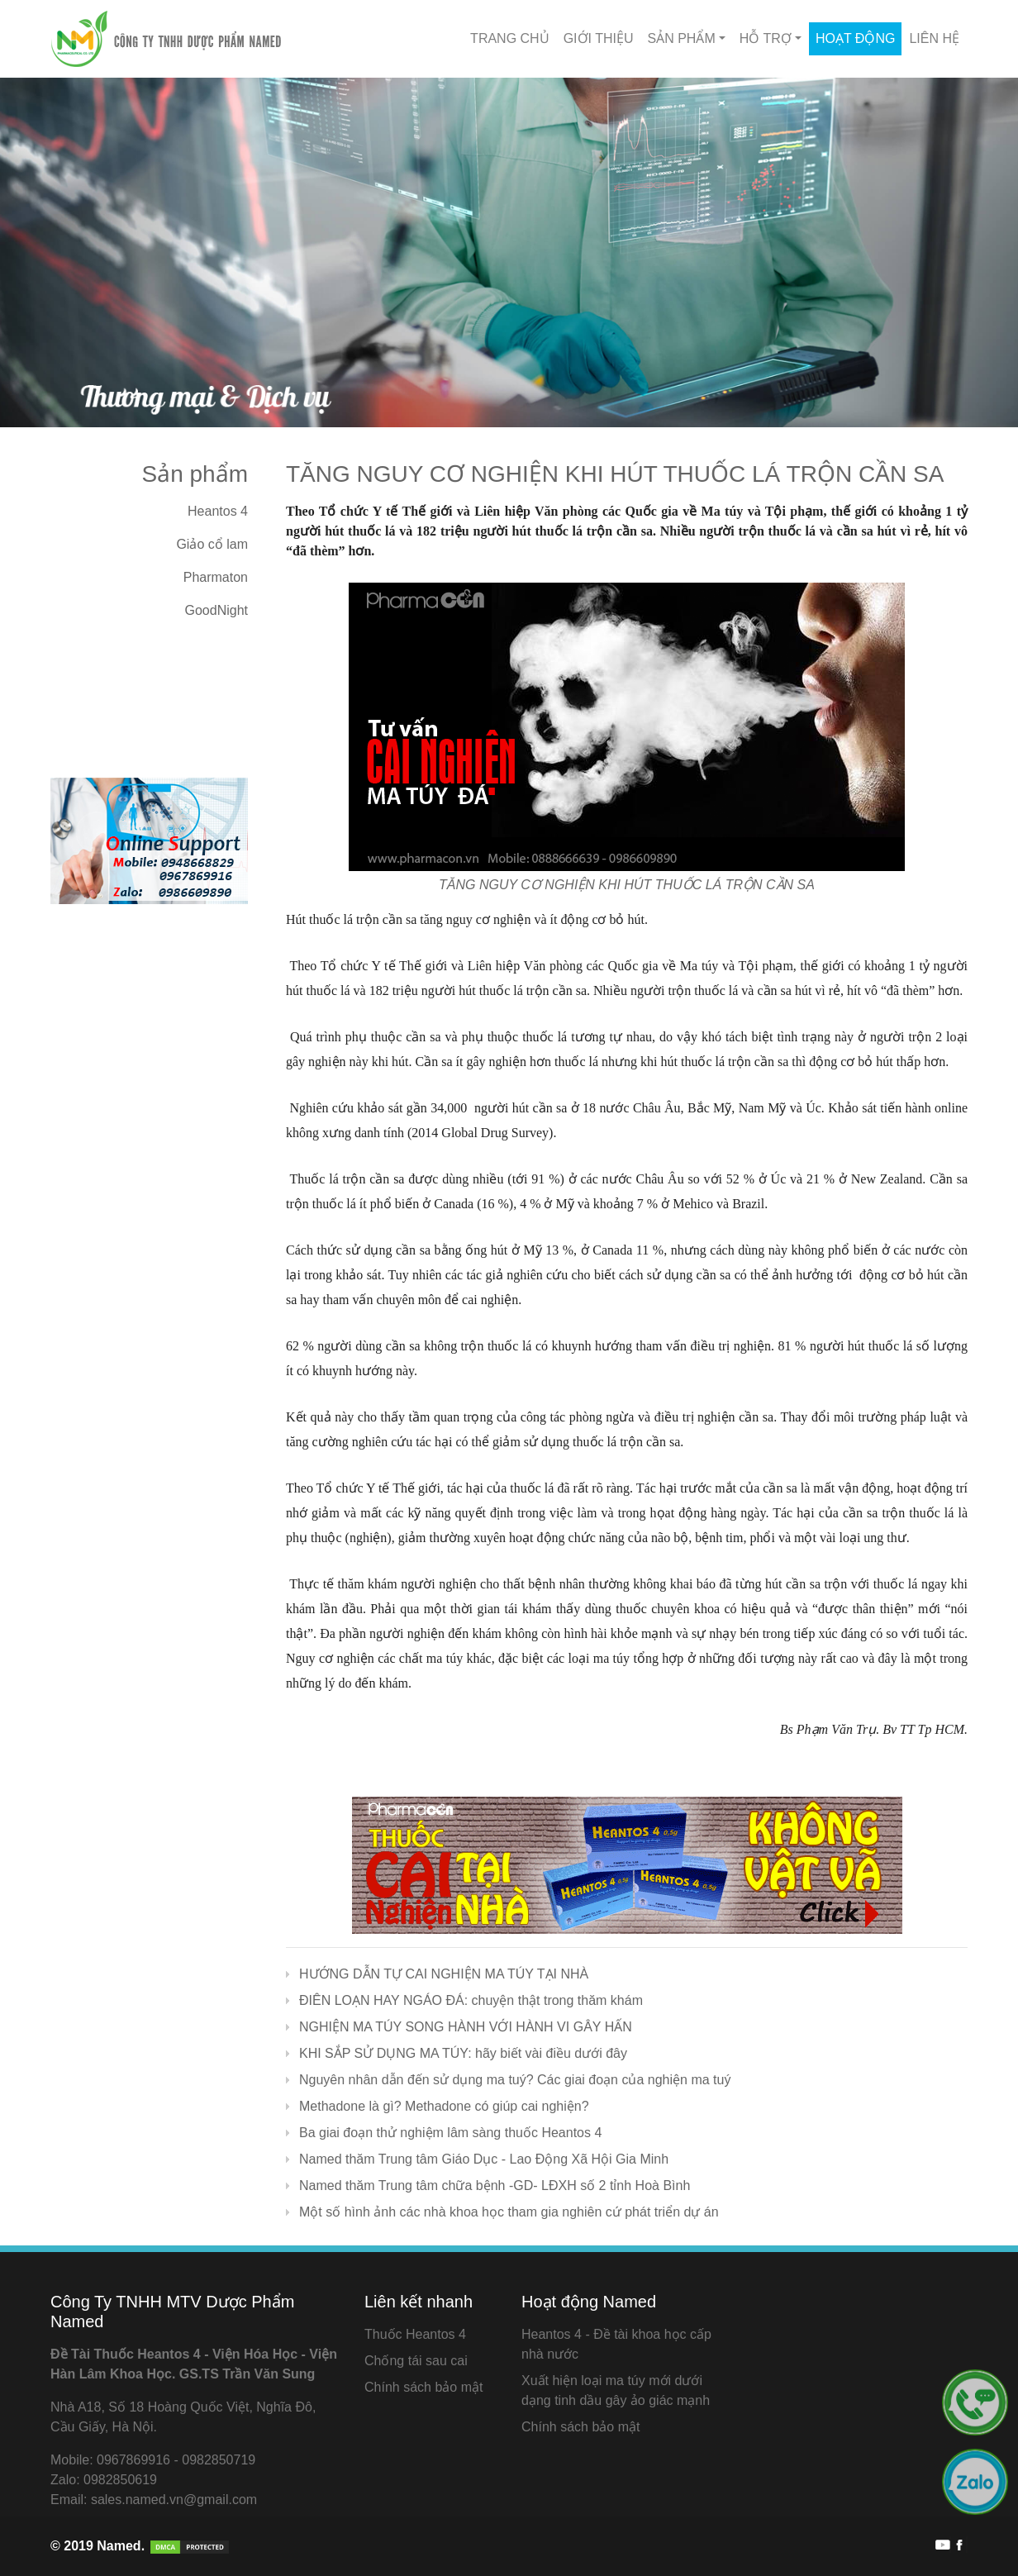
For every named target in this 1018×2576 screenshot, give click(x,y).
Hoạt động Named (588, 2302)
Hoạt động (855, 38)
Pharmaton (215, 577)
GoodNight (217, 610)
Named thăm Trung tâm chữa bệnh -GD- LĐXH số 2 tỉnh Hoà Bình (494, 2185)
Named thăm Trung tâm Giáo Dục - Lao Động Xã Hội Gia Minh (483, 2159)
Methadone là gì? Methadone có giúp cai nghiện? (444, 2106)
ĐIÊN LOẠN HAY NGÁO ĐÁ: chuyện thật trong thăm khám (471, 2000)
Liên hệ (934, 38)
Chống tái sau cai (416, 2361)
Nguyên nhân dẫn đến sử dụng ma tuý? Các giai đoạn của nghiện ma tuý (514, 2080)
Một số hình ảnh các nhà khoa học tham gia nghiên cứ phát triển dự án (509, 2212)
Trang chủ (509, 38)
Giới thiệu (599, 38)
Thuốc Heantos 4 (415, 2334)
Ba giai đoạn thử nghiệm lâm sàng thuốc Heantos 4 (450, 2133)
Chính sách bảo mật (423, 2387)
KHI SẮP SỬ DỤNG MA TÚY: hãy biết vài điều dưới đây (463, 2053)
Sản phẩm (682, 38)
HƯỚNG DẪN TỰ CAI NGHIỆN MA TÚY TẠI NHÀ (443, 1974)
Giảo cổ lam (212, 544)
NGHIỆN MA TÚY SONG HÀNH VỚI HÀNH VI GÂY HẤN (465, 2027)
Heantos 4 (218, 511)
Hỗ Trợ (766, 38)
